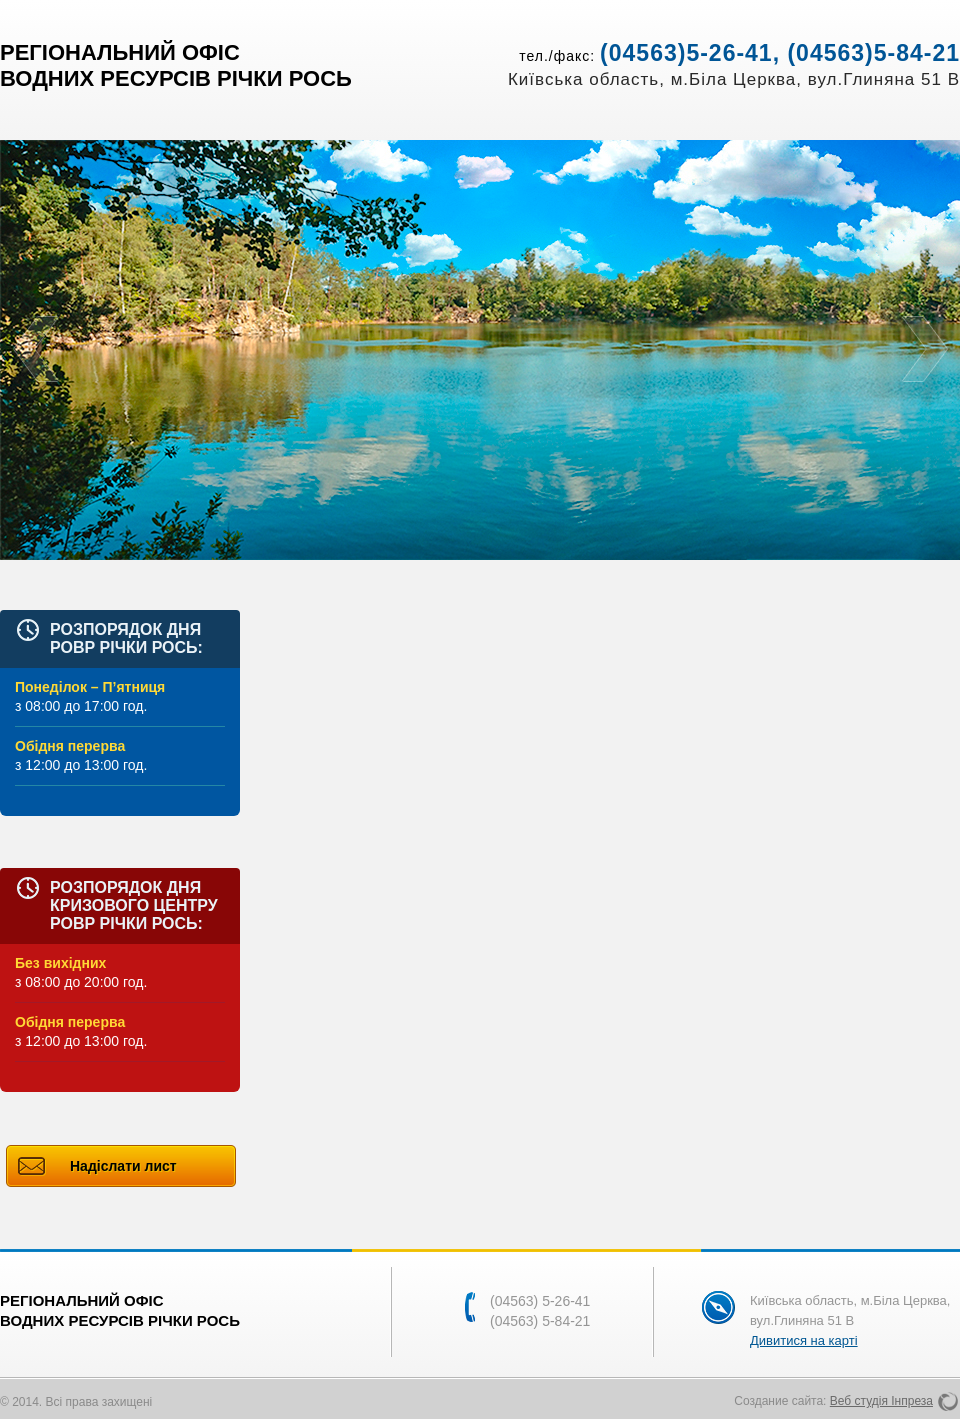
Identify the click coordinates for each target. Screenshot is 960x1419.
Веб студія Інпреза (881, 1401)
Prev (35, 350)
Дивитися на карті (804, 1340)
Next (924, 350)
